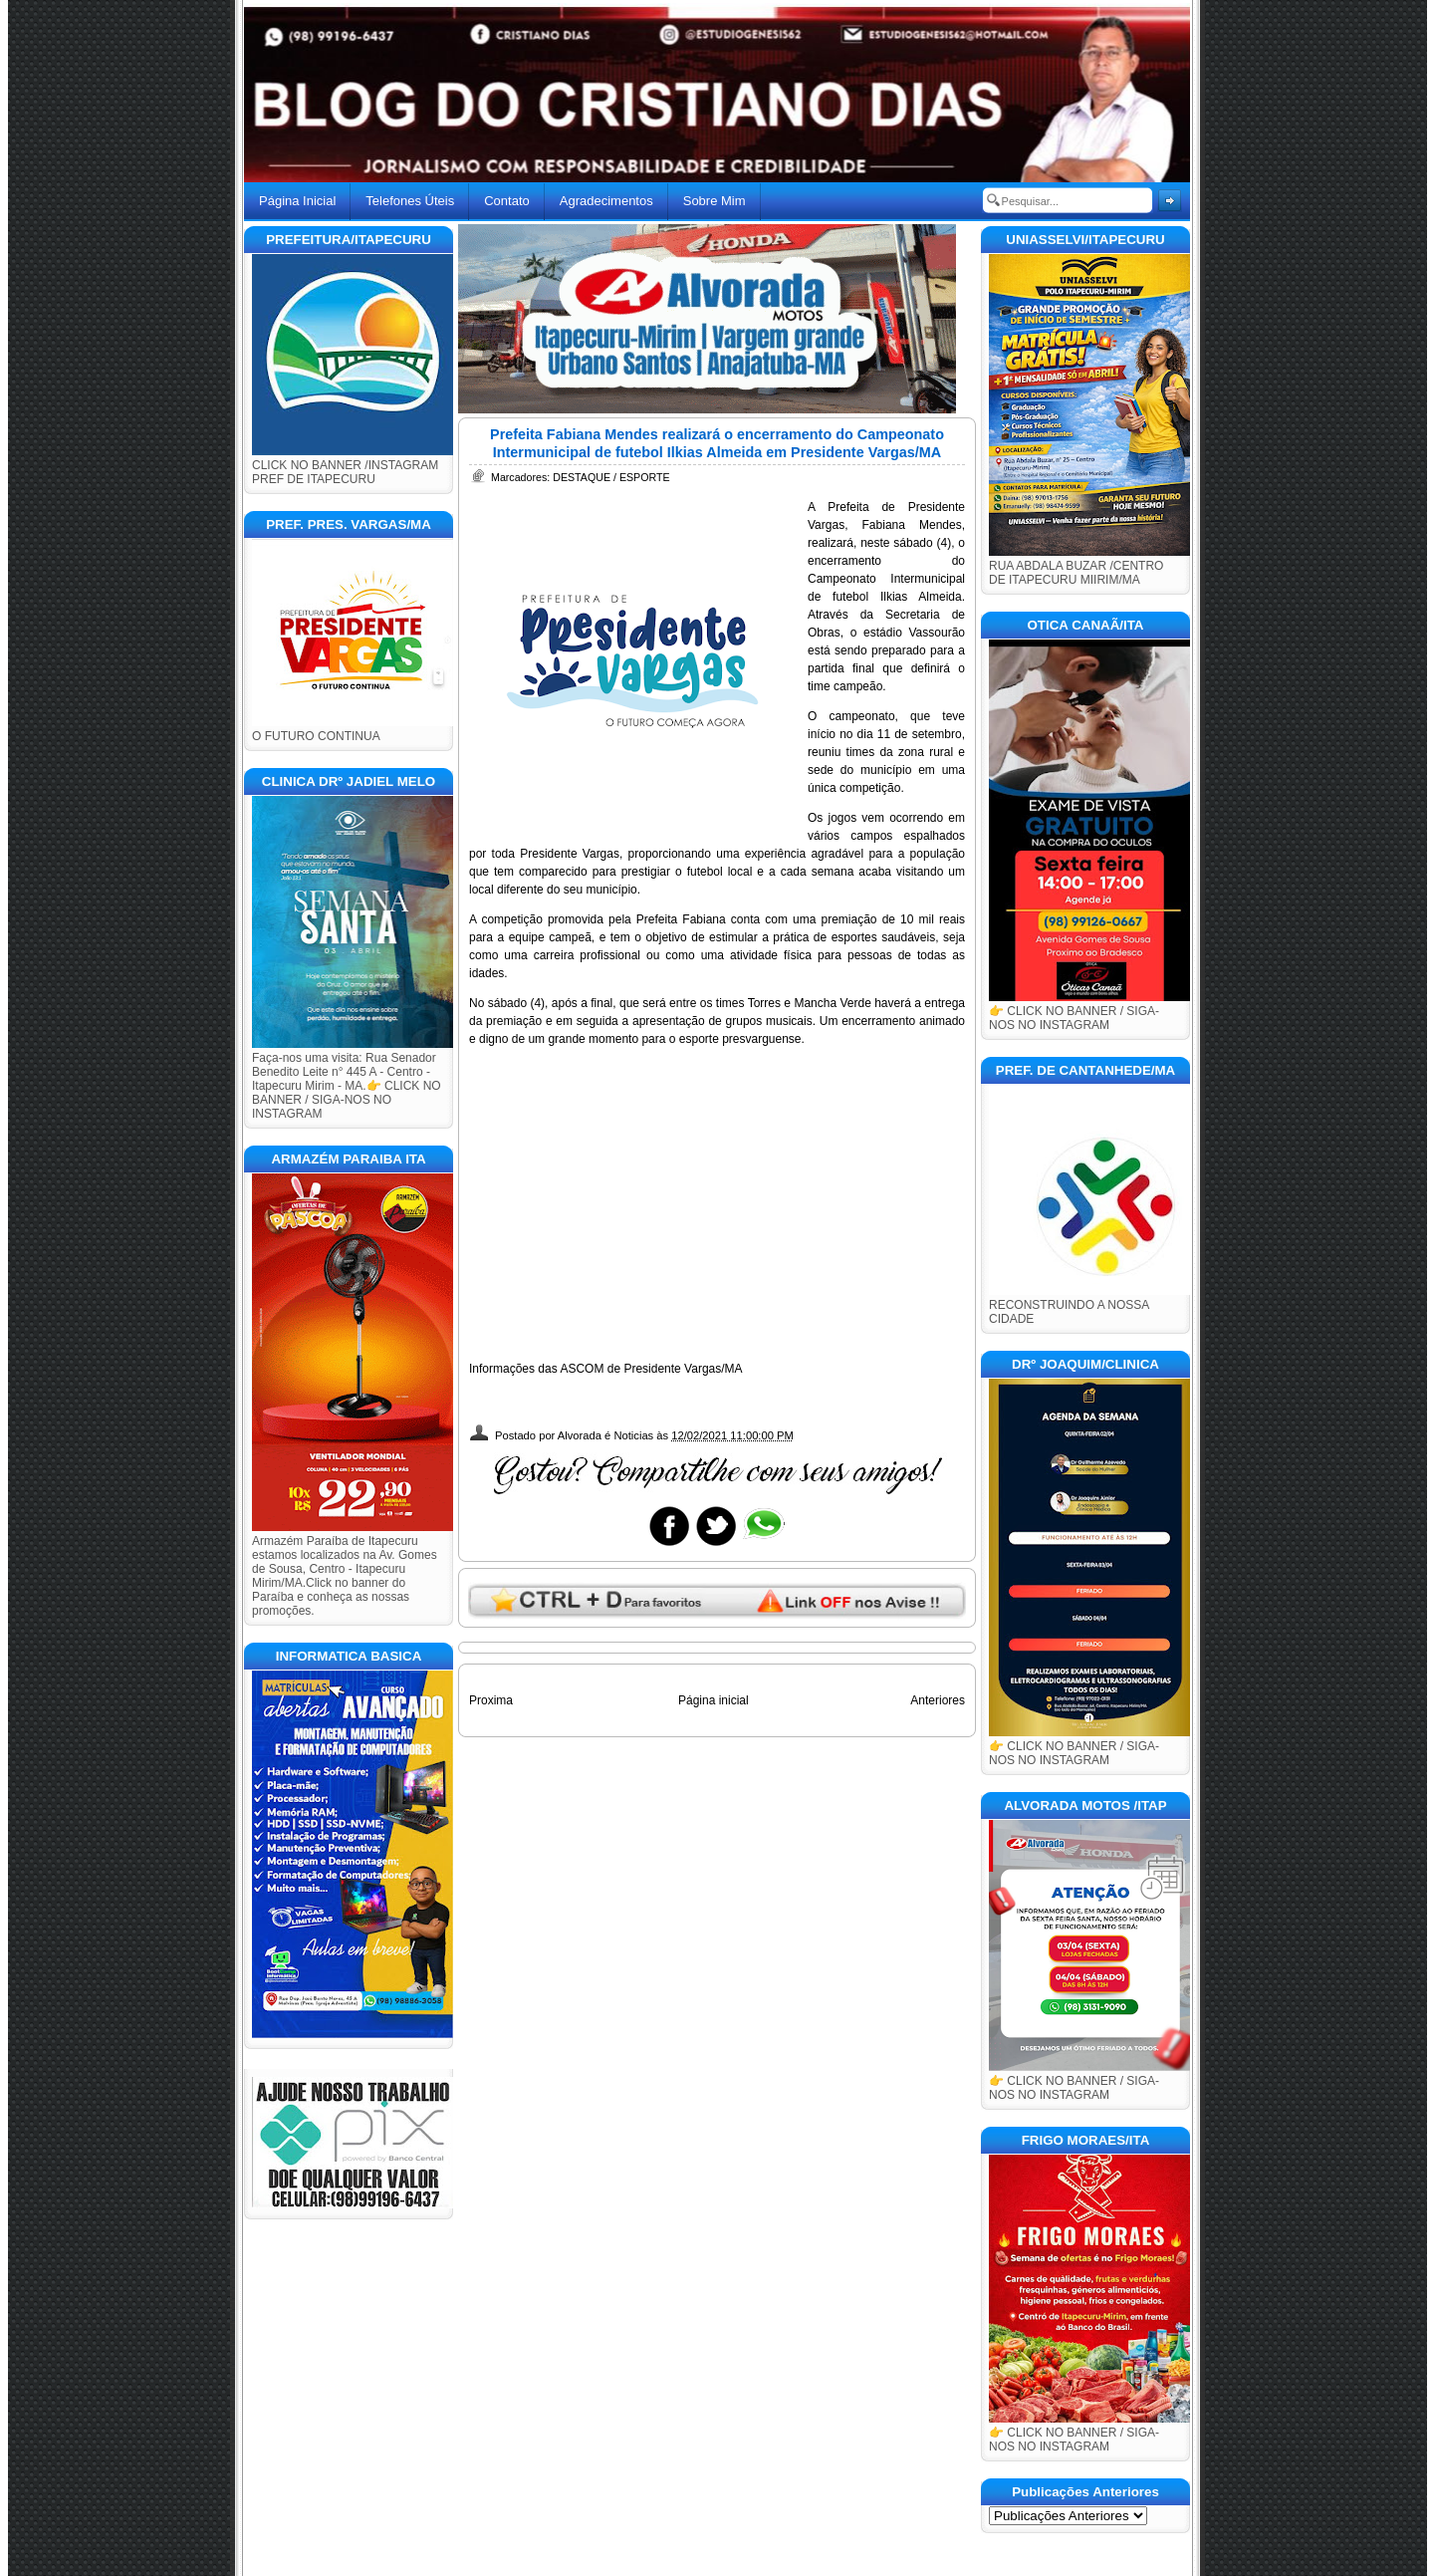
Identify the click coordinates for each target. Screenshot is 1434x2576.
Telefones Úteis (409, 200)
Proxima (491, 1700)
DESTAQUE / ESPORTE (611, 477)
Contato (507, 200)
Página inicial (713, 1700)
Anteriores (937, 1700)
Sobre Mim (714, 200)
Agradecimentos (606, 200)
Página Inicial (297, 200)
